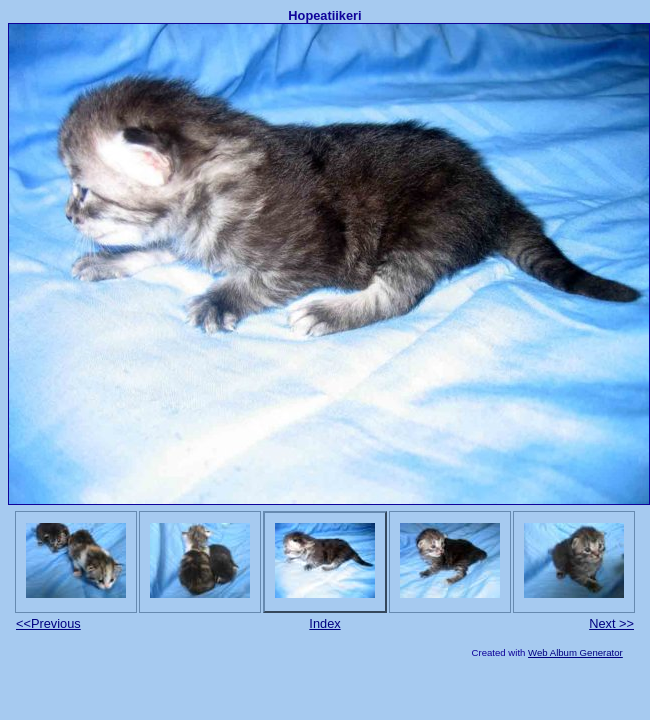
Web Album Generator (575, 652)
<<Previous (48, 623)
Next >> (611, 623)
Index (324, 623)
